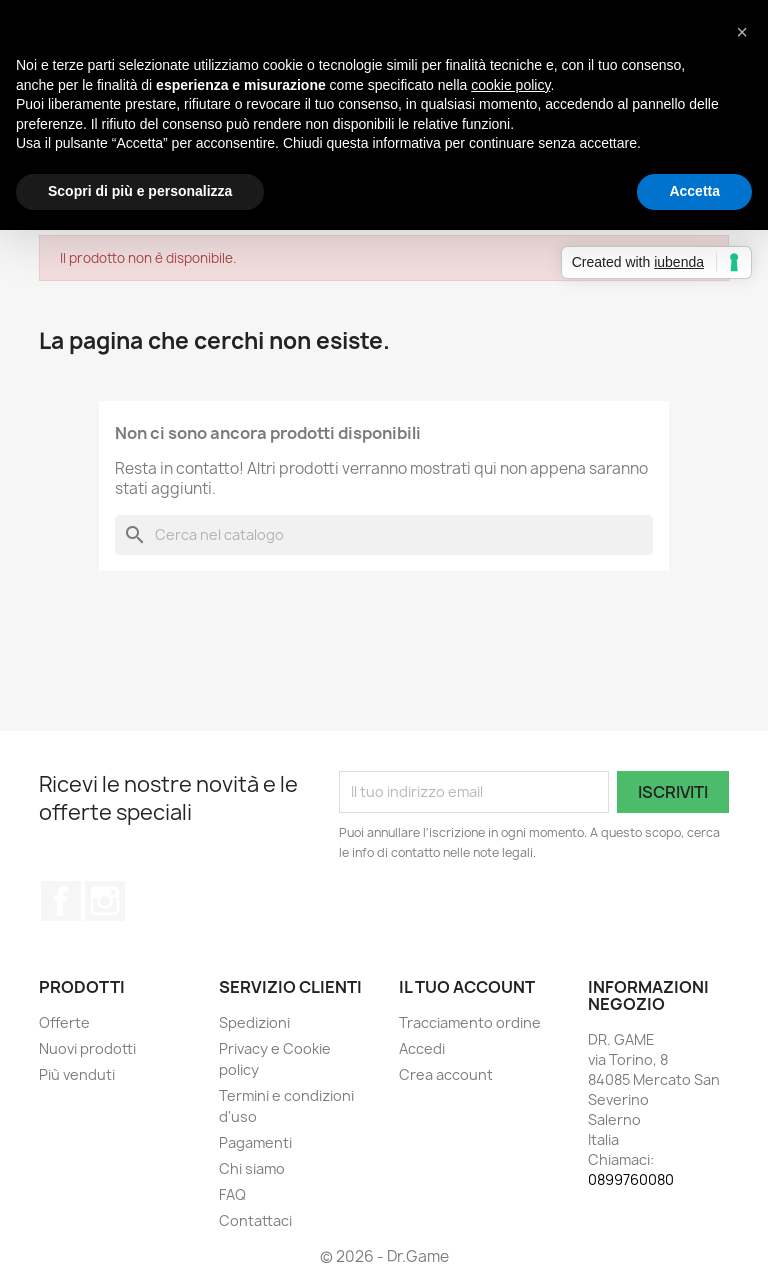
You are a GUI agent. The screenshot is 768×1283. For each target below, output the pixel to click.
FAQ (232, 1194)
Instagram (105, 901)
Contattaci (255, 1220)
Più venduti (77, 1074)
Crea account (446, 1074)
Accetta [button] (694, 191)
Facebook (61, 901)
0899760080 (631, 1179)
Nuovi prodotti (87, 1048)
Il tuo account (467, 987)
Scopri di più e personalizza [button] (140, 191)
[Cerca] (384, 535)
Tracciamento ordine (470, 1022)
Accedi (422, 1048)
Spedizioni (254, 1022)
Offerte (64, 1022)
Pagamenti (255, 1142)
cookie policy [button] (510, 85)
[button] (742, 32)
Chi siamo (252, 1168)
